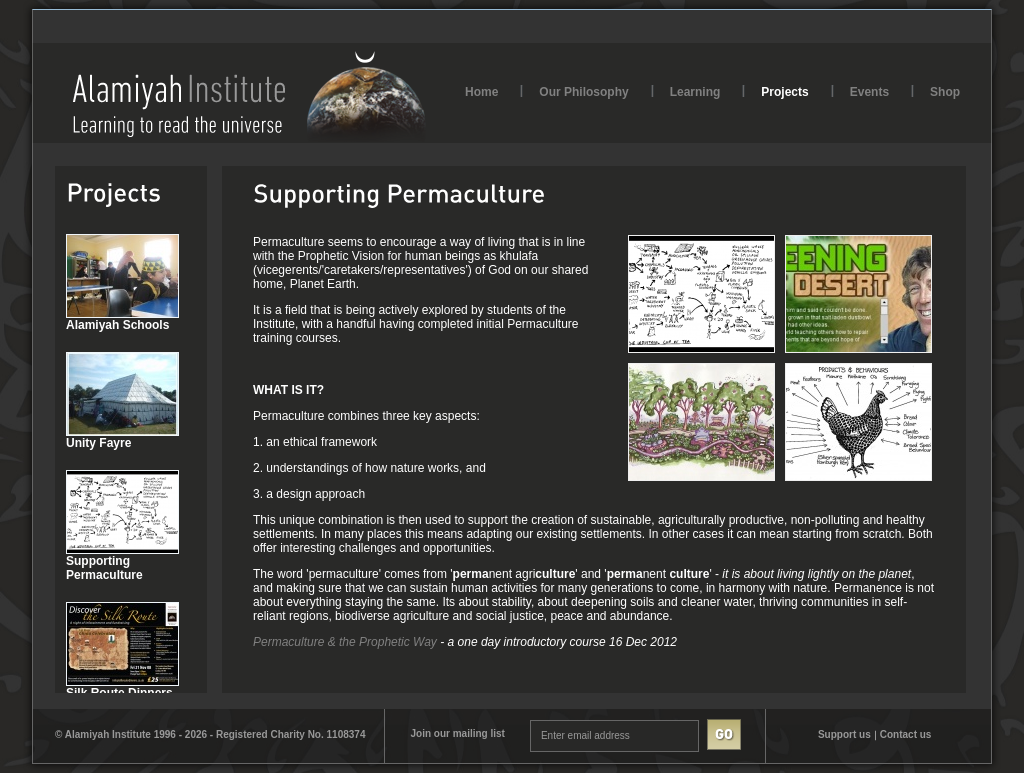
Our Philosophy (583, 92)
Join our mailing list (457, 733)
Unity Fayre (98, 443)
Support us (844, 734)
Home (481, 92)
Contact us (906, 734)
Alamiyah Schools (117, 325)
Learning (695, 92)
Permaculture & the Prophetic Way (345, 642)
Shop (945, 92)
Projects (784, 92)
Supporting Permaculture (104, 568)
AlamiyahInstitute (249, 96)
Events (869, 92)
